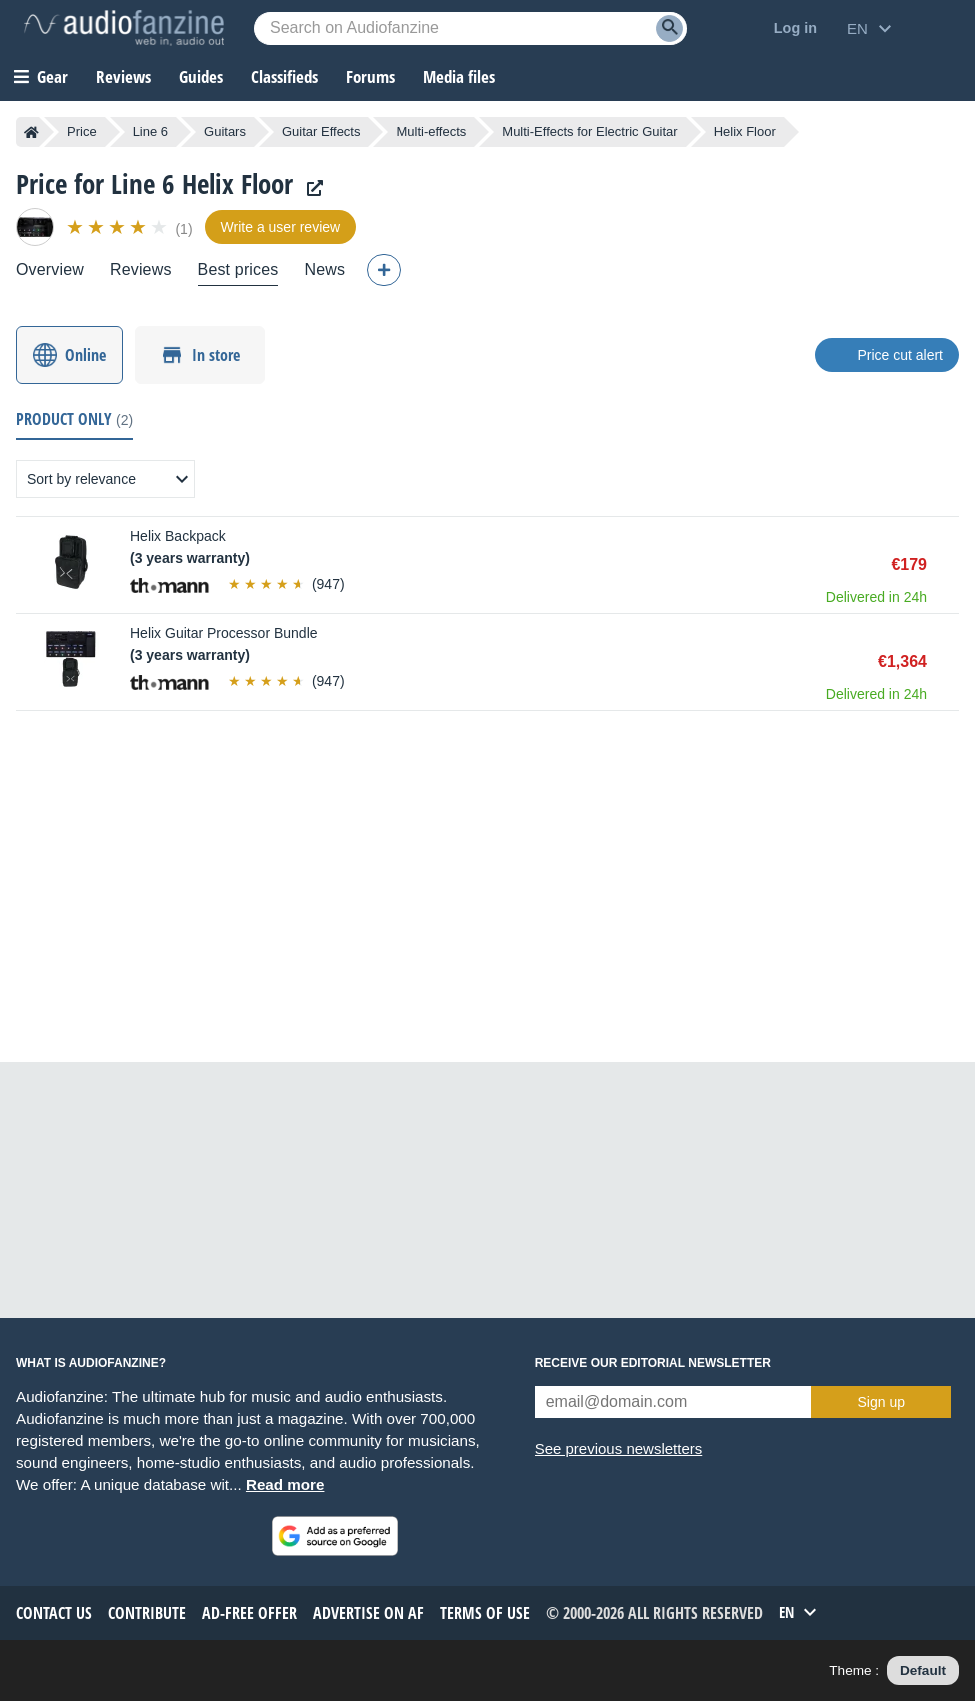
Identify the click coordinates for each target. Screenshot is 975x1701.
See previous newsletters (619, 1448)
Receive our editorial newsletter (653, 1363)
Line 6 (150, 131)
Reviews (123, 76)
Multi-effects (431, 131)
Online (85, 355)
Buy (949, 565)
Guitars (225, 131)
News (324, 269)
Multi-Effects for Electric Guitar (589, 131)
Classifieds (284, 76)
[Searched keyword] (470, 28)
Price (82, 131)
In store (216, 355)
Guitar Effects (321, 131)
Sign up (881, 1402)
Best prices (238, 269)
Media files (459, 76)
